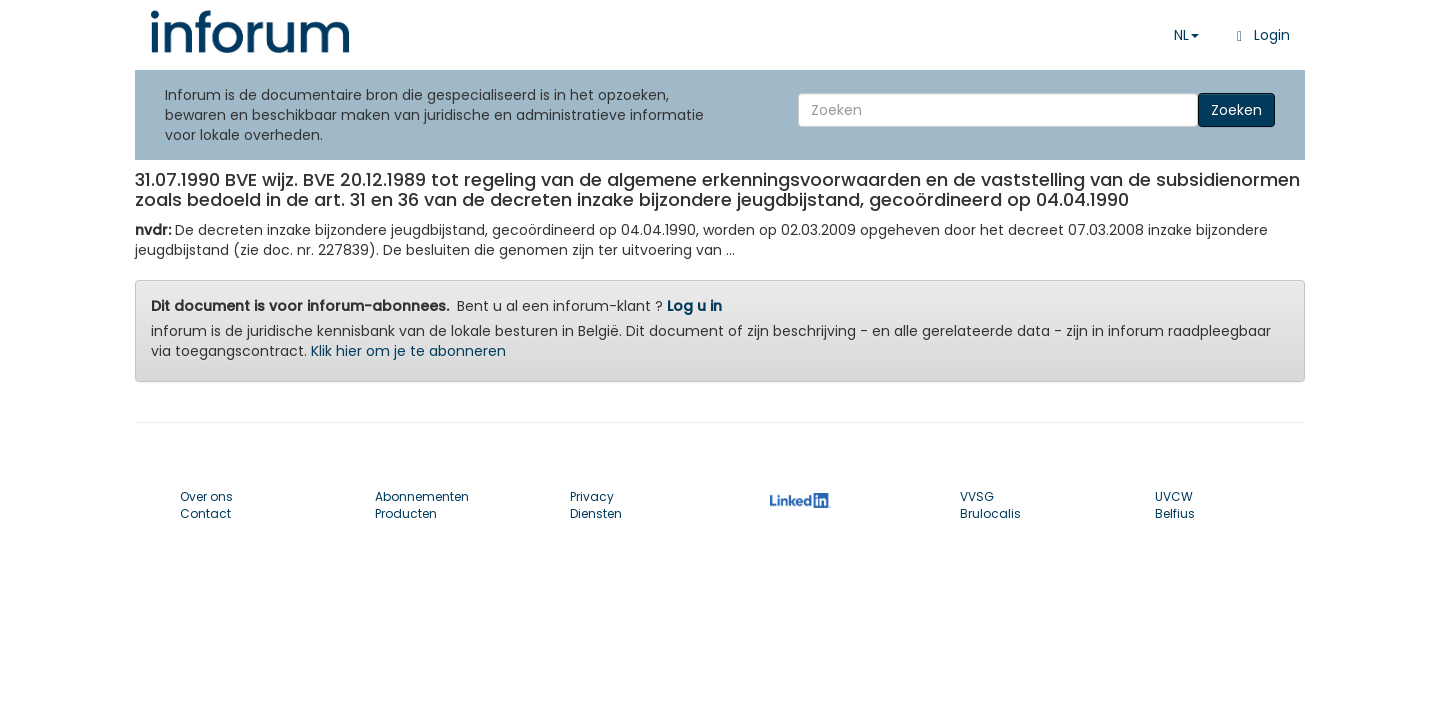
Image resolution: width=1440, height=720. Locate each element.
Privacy (592, 496)
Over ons (206, 496)
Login (1259, 35)
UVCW (1174, 496)
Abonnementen (422, 496)
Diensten (596, 513)
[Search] (998, 110)
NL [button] (1186, 35)
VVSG (977, 496)
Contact (205, 513)
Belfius (1175, 513)
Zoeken (1236, 110)
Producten (406, 513)
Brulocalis (990, 513)
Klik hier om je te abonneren (408, 351)
